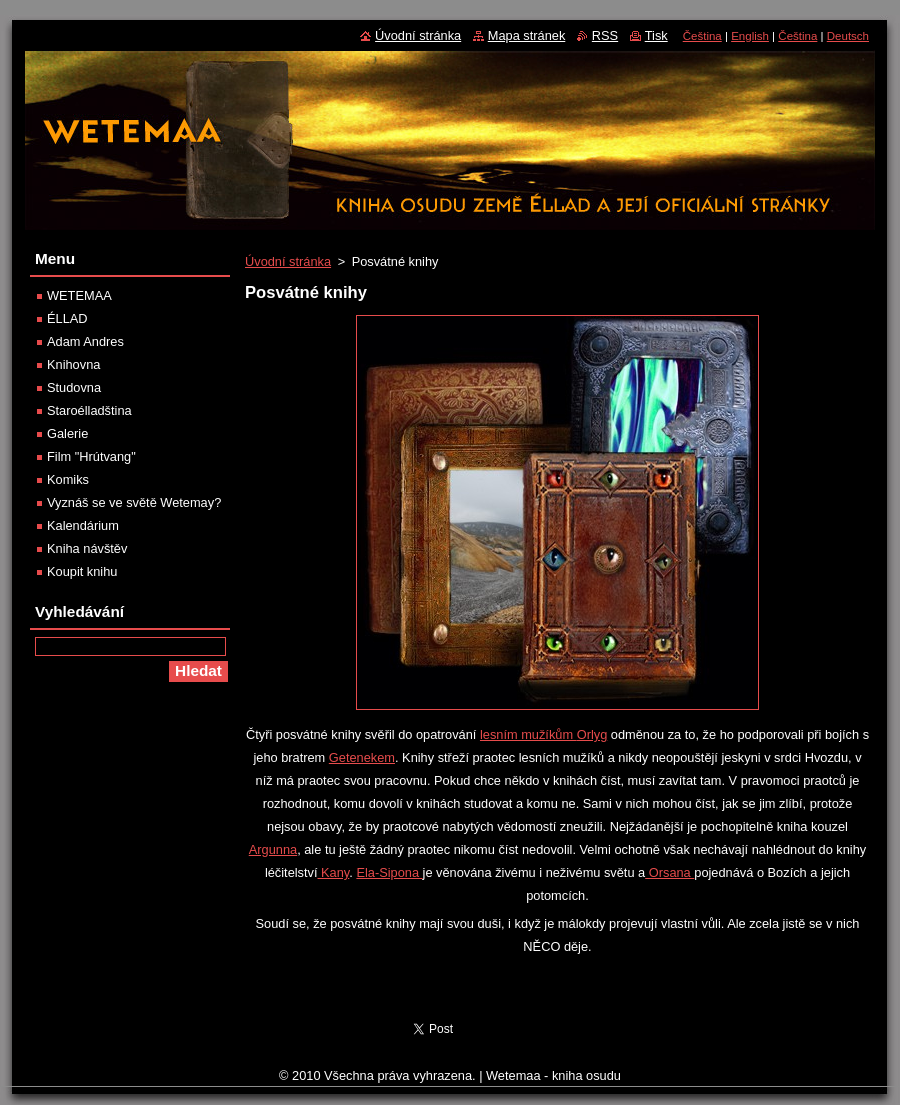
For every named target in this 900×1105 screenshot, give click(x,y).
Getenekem (362, 757)
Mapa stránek (527, 35)
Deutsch (848, 36)
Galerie (67, 433)
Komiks (68, 479)
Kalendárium (83, 525)
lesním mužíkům (528, 734)
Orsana (669, 872)
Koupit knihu (82, 571)
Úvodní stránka (288, 261)
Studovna (74, 387)
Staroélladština (89, 410)
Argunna (273, 849)
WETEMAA (79, 295)
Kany (334, 872)
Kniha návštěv (87, 548)
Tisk (656, 35)
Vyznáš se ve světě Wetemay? (134, 502)
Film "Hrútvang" (91, 456)
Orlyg (592, 734)
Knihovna (73, 364)
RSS (605, 35)
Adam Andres (85, 341)
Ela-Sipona (389, 872)
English (750, 36)
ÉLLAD (67, 318)
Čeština (702, 36)
